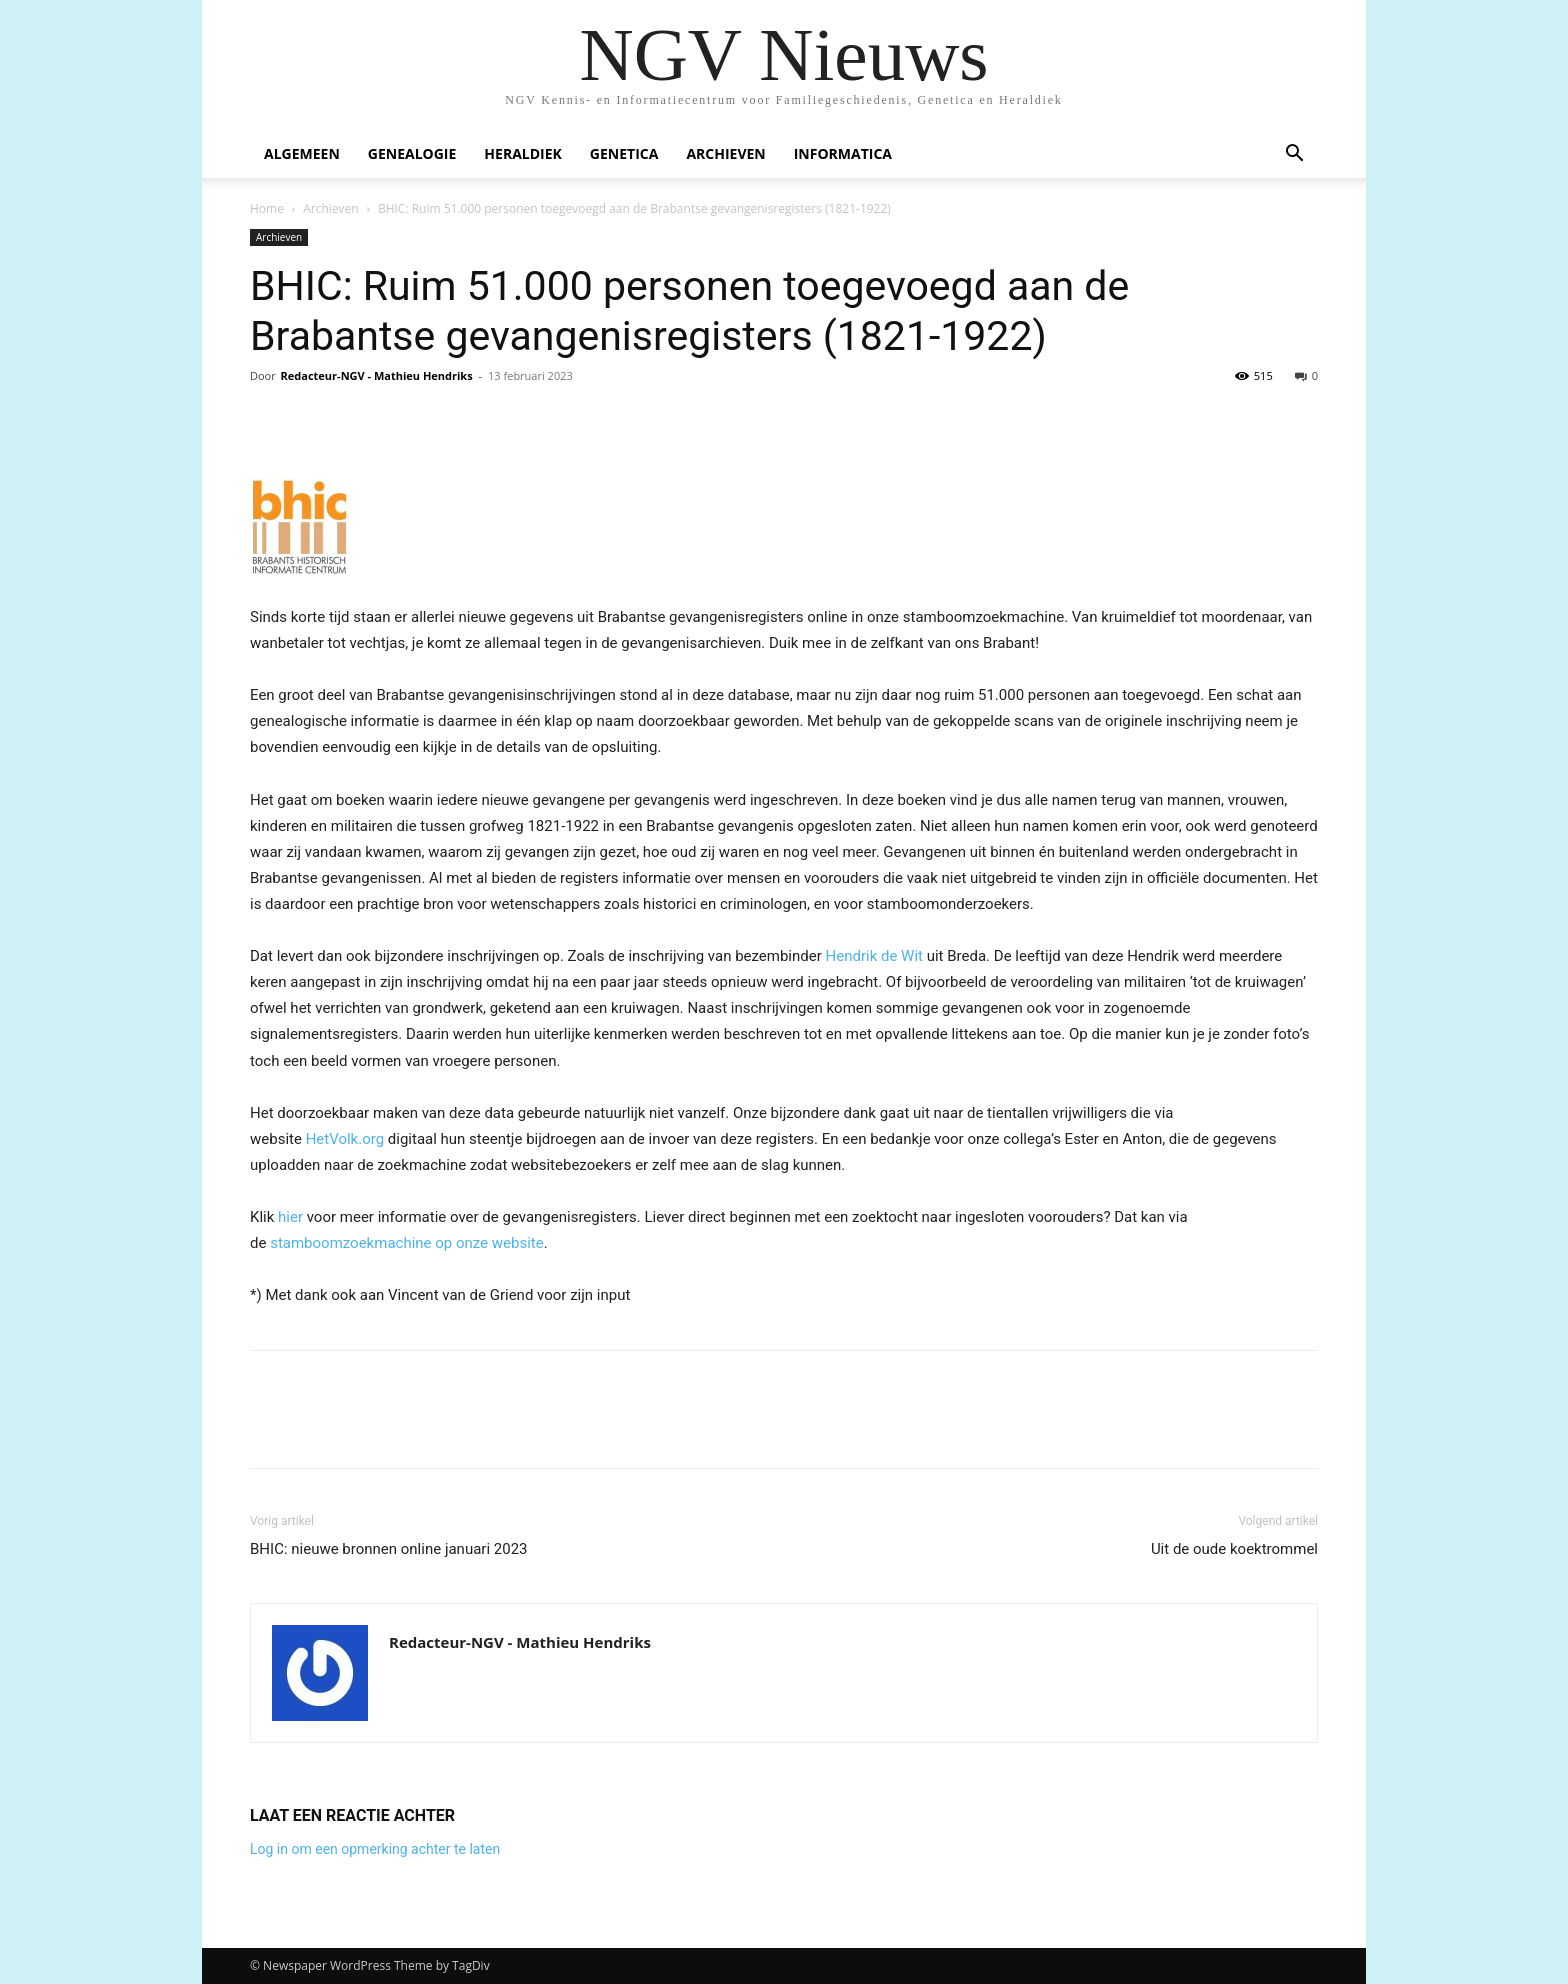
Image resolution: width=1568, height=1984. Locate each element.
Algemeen (302, 153)
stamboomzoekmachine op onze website (407, 1243)
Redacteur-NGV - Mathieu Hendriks (377, 375)
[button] (1294, 155)
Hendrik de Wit (874, 956)
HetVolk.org (345, 1139)
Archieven (725, 153)
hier (290, 1217)
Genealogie (412, 153)
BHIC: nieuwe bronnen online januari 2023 (389, 1549)
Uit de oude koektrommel (1234, 1549)
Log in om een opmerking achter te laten (375, 1849)
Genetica (624, 153)
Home (267, 208)
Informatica (843, 153)
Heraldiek (523, 153)
